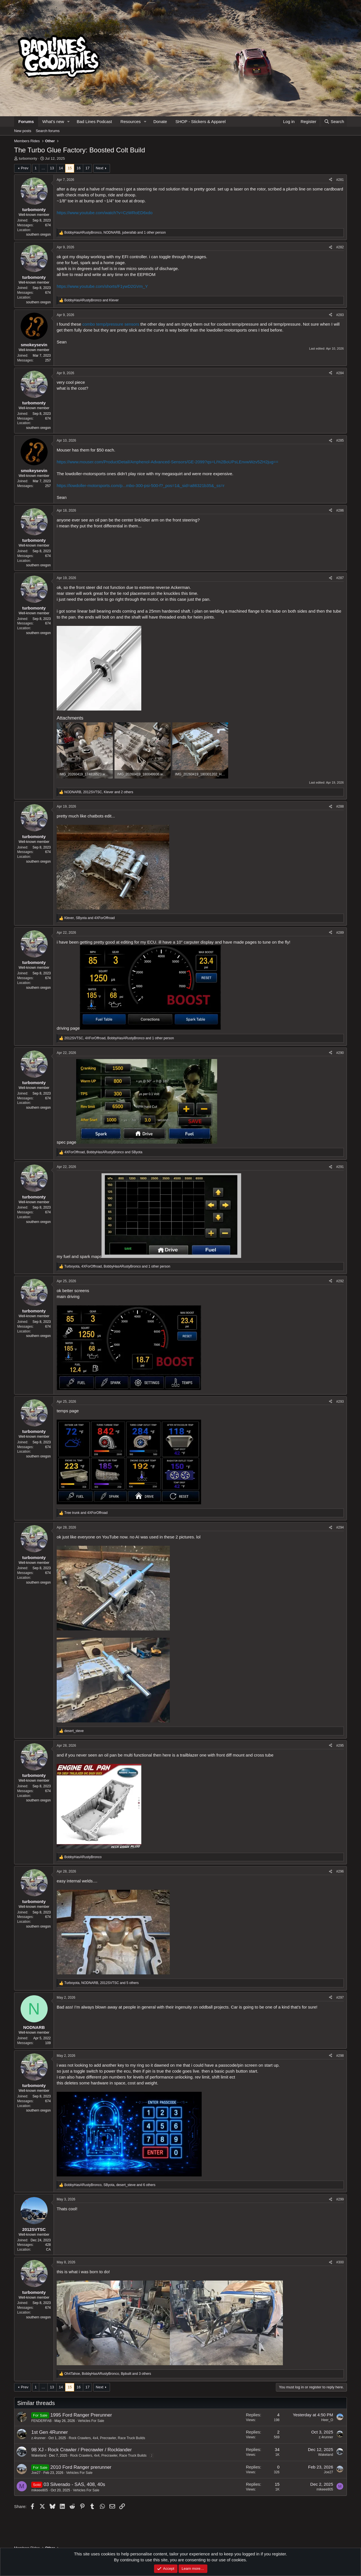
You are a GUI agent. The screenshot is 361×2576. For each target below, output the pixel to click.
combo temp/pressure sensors (110, 324)
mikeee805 (39, 2490)
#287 (340, 578)
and (91, 300)
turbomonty (28, 158)
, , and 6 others (109, 2185)
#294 (340, 1527)
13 (52, 168)
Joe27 (36, 2473)
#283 (340, 315)
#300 (340, 2262)
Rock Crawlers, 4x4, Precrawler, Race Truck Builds (107, 2438)
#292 (340, 1281)
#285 (340, 440)
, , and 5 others (101, 1983)
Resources (130, 121)
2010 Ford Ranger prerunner (80, 2467)
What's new (53, 121)
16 (78, 168)
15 (70, 168)
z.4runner (38, 2438)
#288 (340, 806)
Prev (24, 168)
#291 (340, 1167)
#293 (340, 1402)
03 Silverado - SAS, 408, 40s (74, 2484)
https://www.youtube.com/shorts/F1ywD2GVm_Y (102, 286)
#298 (340, 2056)
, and (89, 918)
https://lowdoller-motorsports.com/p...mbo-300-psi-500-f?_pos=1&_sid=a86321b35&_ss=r (140, 485)
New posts (22, 131)
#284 (340, 373)
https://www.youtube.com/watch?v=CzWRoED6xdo (105, 212)
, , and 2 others (98, 792)
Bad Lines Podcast (94, 121)
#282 (340, 247)
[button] (68, 121)
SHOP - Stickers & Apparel (200, 121)
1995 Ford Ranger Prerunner (81, 2415)
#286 (340, 510)
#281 (340, 180)
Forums (26, 121)
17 (87, 168)
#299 (340, 2199)
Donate (160, 121)
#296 (340, 1871)
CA (48, 2249)
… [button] (43, 168)
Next (100, 168)
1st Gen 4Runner (49, 2432)
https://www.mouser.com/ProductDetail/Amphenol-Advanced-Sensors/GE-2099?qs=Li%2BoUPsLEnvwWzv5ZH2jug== (167, 461)
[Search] (334, 121)
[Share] (330, 180)
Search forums (48, 131)
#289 (340, 933)
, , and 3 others (107, 2374)
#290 (340, 1053)
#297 (340, 1998)
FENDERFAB (41, 2421)
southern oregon (38, 234)
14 (61, 168)
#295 (340, 1746)
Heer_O (327, 2420)
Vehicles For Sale (91, 2421)
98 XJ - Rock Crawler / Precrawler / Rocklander (81, 2449)
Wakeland (38, 2455)
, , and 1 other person (115, 232)
